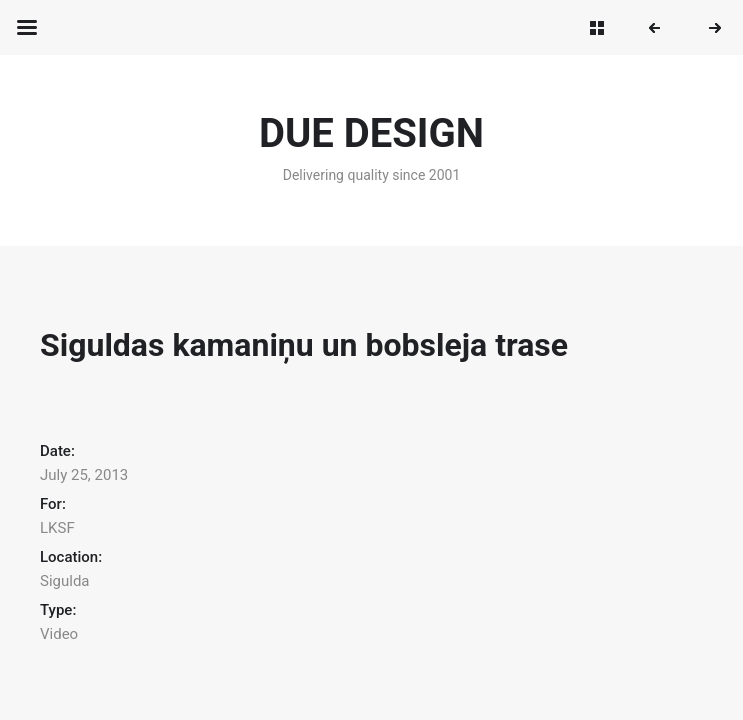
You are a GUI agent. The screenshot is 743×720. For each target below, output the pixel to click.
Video (59, 634)
